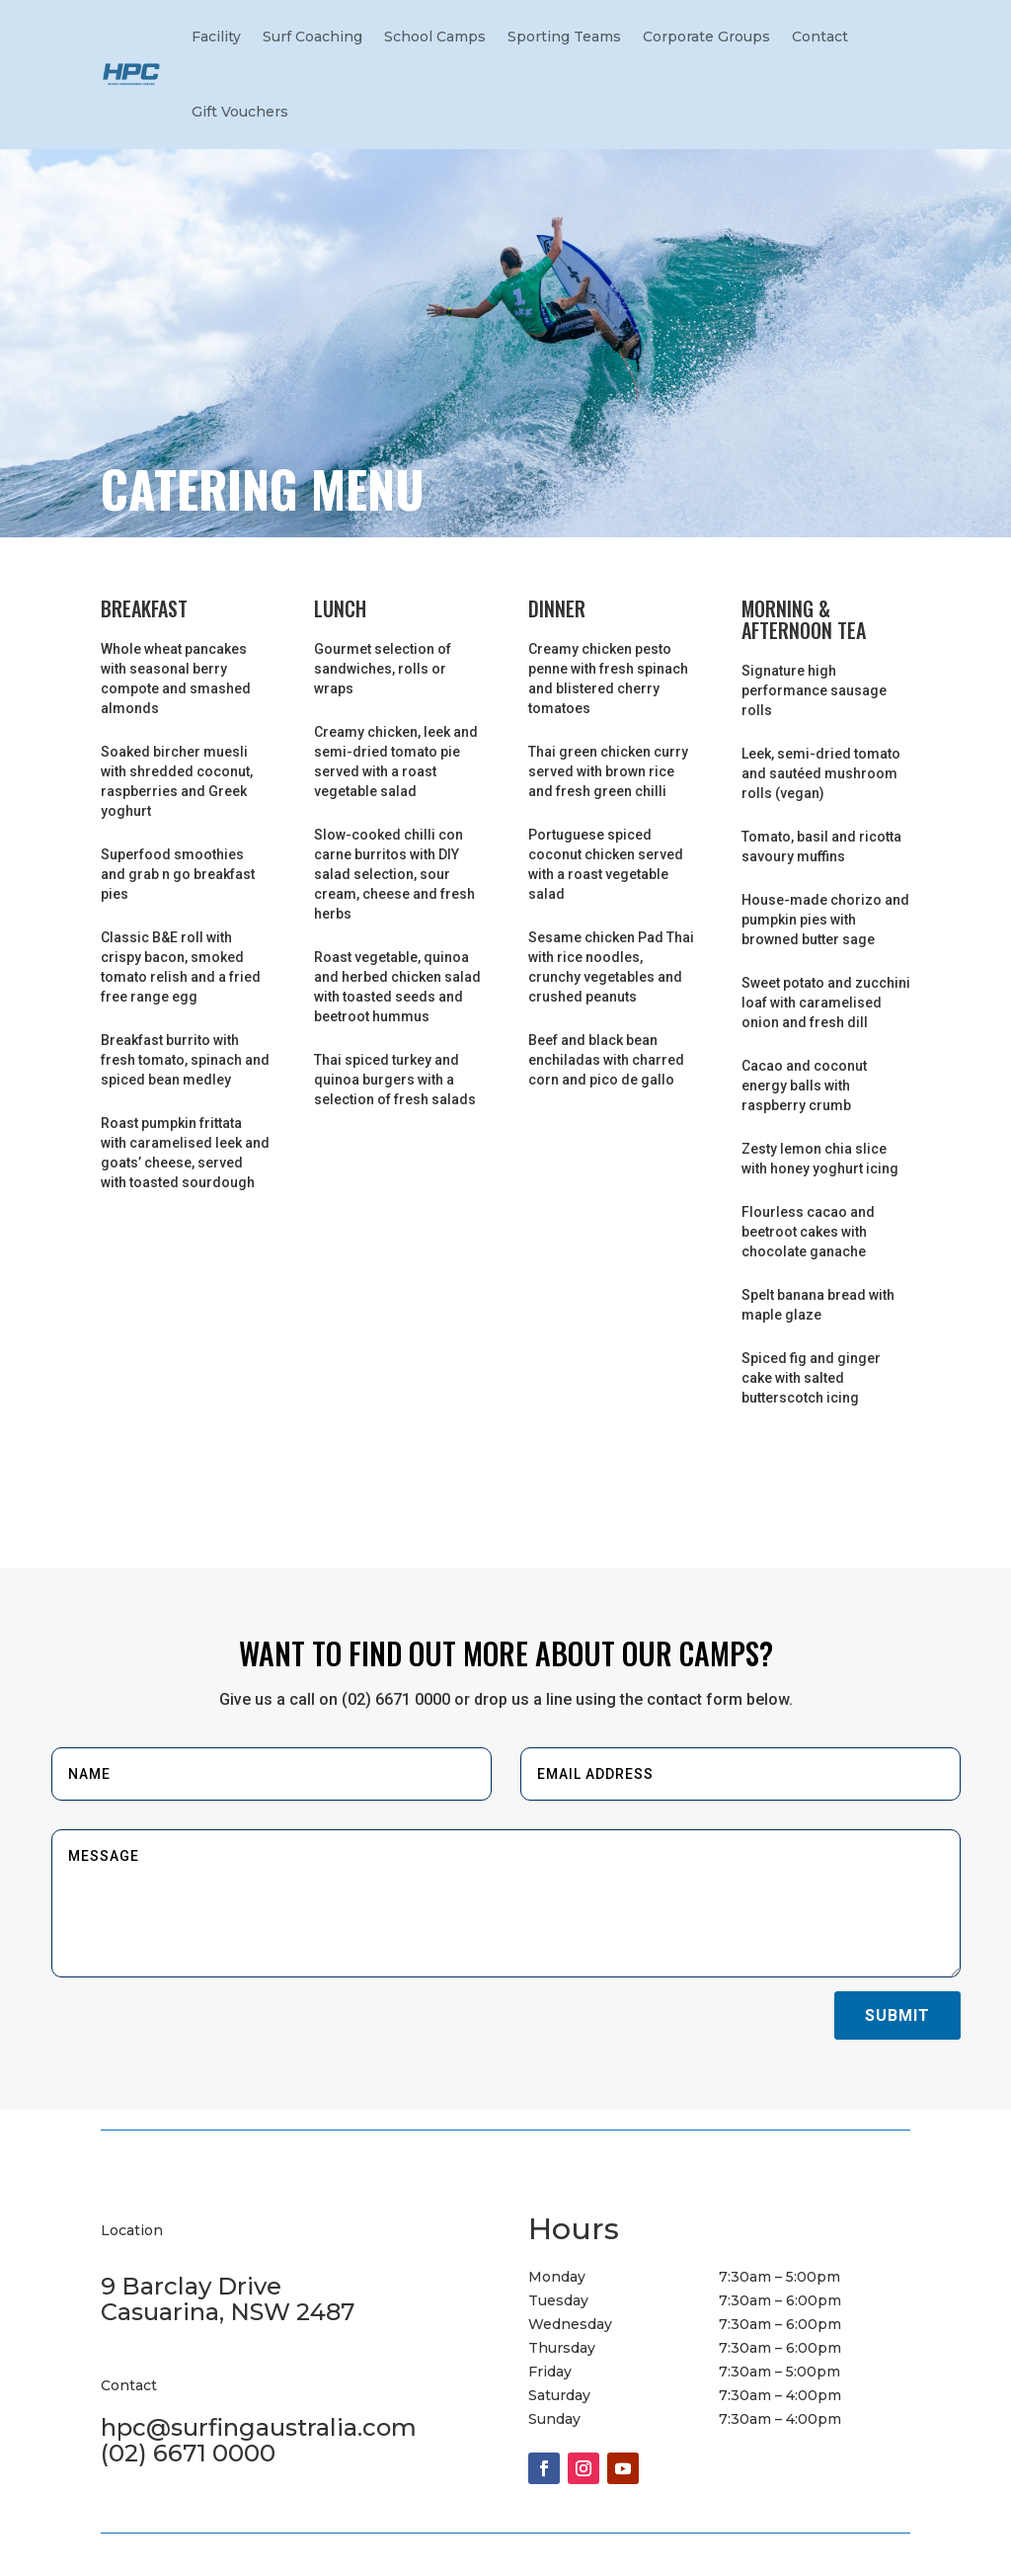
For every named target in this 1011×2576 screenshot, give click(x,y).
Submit (897, 2015)
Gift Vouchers (240, 112)
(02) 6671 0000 (188, 2453)
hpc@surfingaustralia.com (259, 2427)
